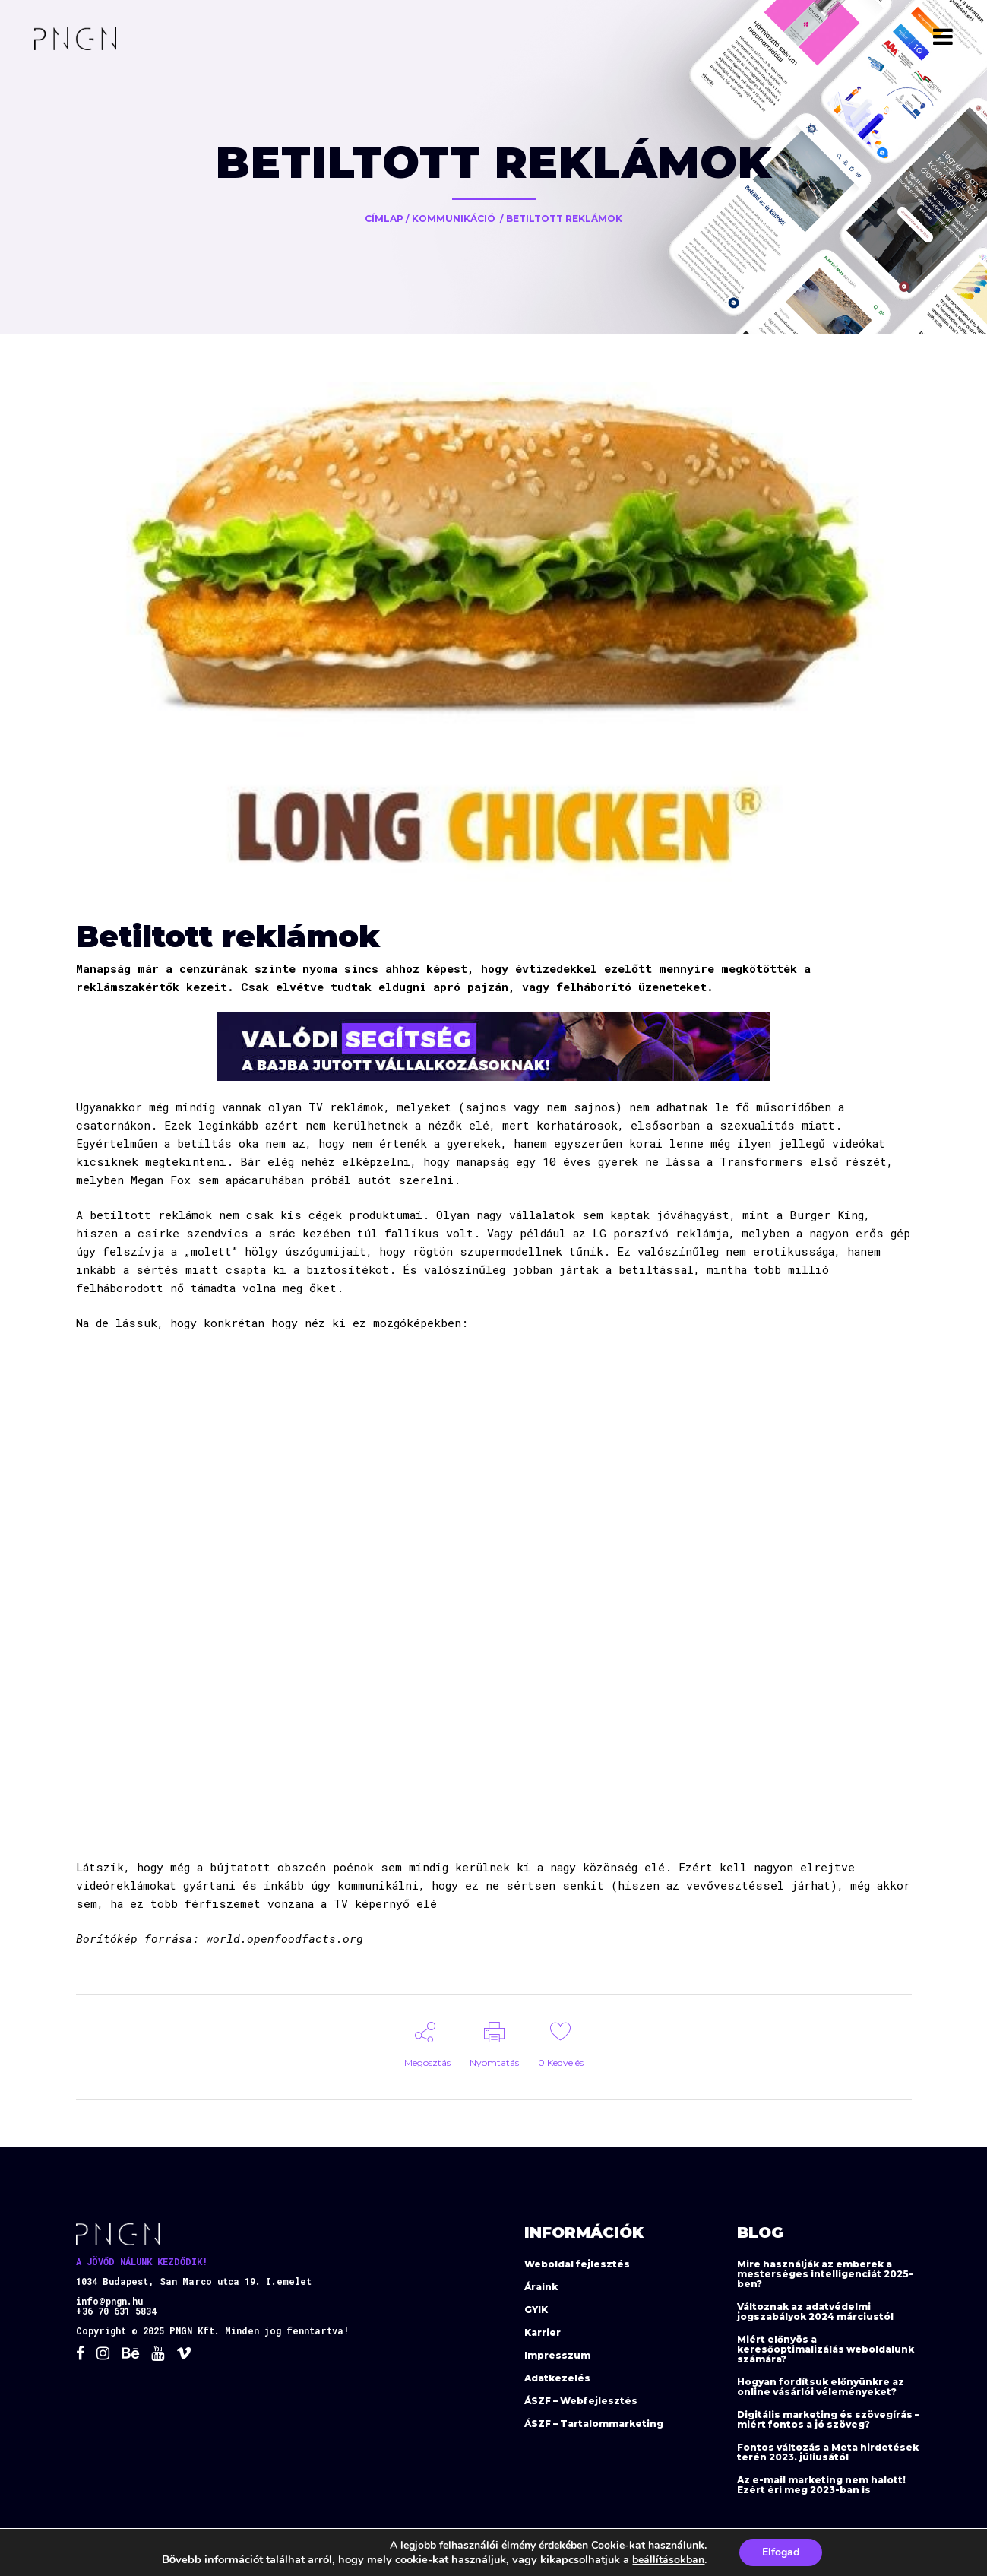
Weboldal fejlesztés (577, 2264)
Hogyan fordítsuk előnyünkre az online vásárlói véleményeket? (820, 2387)
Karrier (542, 2332)
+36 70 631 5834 (116, 2311)
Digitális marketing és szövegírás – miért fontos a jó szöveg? (828, 2419)
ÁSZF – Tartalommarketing (593, 2424)
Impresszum (557, 2355)
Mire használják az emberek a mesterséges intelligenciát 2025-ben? (825, 2274)
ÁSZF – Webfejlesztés (580, 2401)
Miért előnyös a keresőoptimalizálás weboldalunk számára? (825, 2349)
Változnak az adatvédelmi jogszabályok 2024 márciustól (815, 2311)
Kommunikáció (453, 218)
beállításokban (668, 2559)
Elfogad (780, 2552)
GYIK (536, 2310)
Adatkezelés (557, 2378)
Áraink (541, 2287)
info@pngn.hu (109, 2301)
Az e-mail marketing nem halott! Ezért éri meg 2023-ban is (821, 2485)
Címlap (384, 218)
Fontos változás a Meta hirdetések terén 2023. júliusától (828, 2452)
